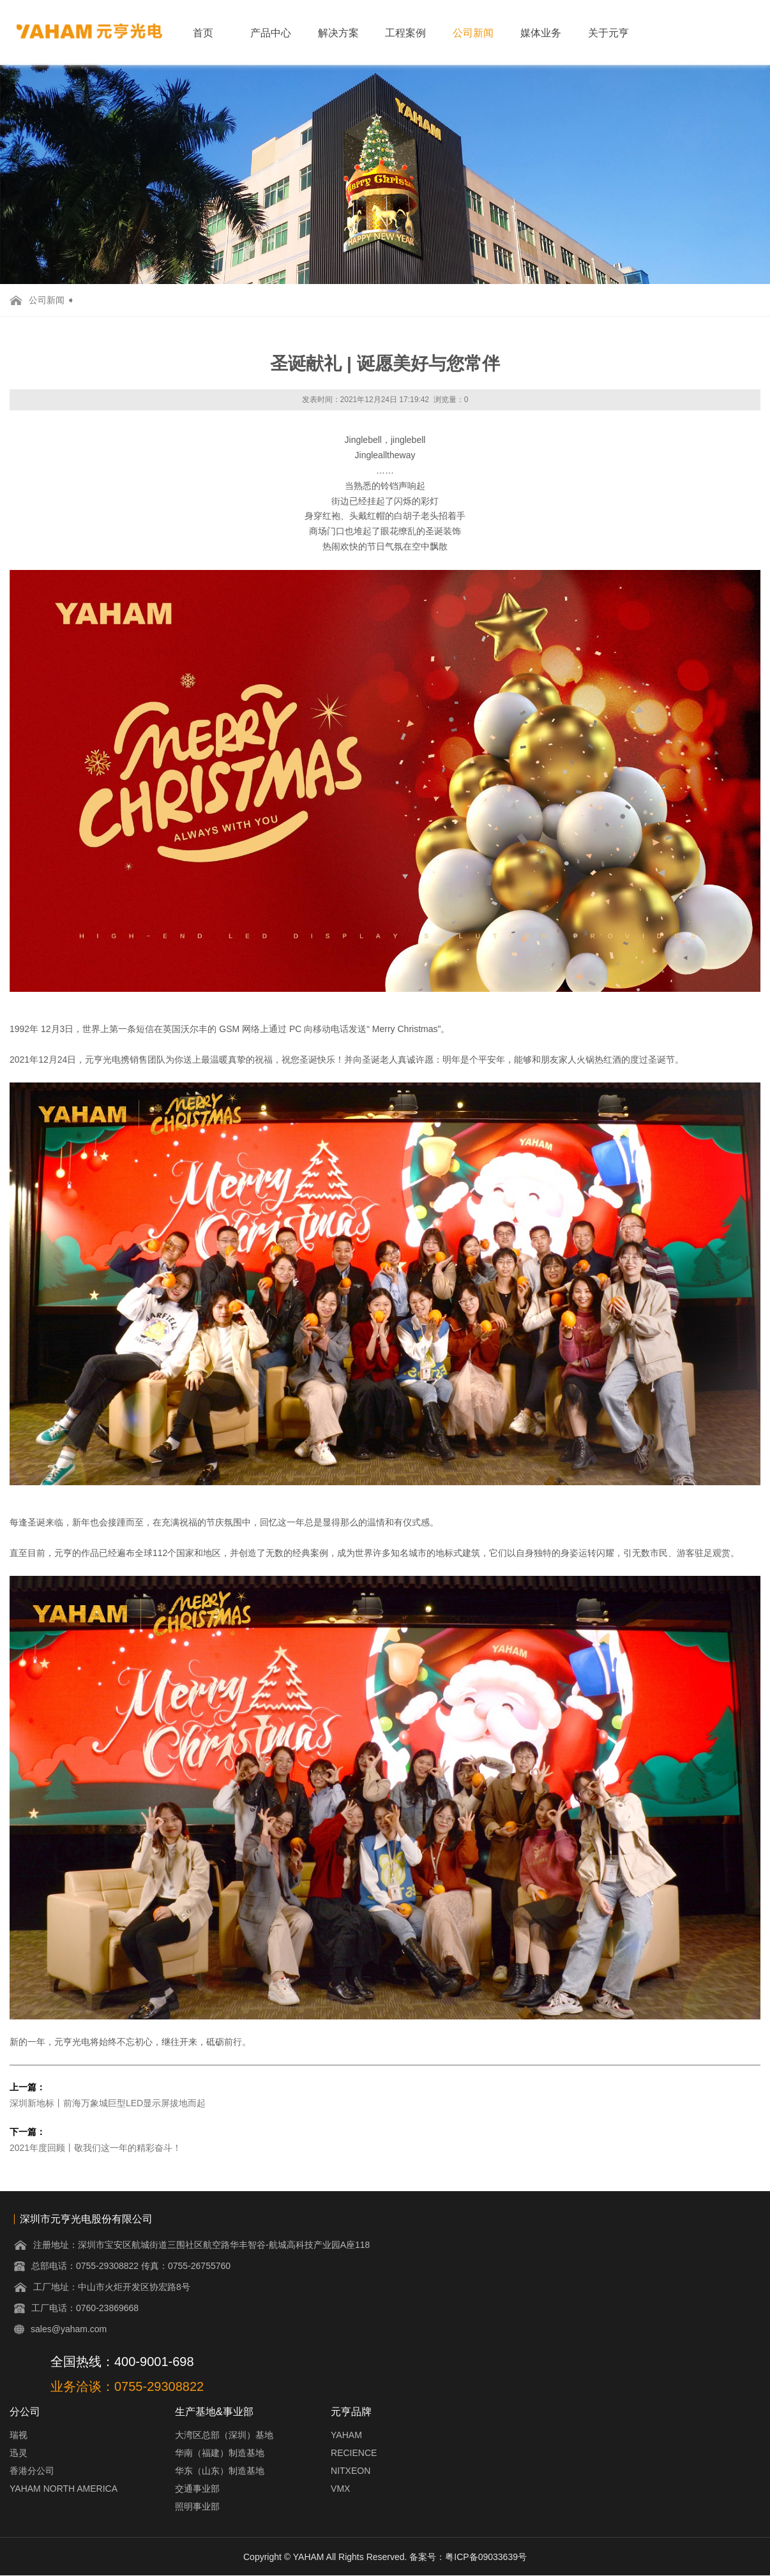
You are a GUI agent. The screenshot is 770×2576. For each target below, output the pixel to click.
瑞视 (18, 2435)
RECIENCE (354, 2453)
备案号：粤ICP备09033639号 (468, 2557)
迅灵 (18, 2453)
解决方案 (338, 32)
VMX (340, 2488)
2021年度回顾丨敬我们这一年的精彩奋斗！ (95, 2148)
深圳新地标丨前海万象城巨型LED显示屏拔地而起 (108, 2103)
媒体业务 (540, 32)
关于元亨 (608, 32)
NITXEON (350, 2471)
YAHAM (346, 2435)
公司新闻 (473, 32)
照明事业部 (197, 2506)
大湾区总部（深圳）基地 (224, 2435)
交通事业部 (197, 2488)
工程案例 (405, 32)
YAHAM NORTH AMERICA (63, 2488)
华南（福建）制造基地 (219, 2453)
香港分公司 (32, 2471)
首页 (203, 32)
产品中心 (270, 32)
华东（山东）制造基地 (219, 2471)
